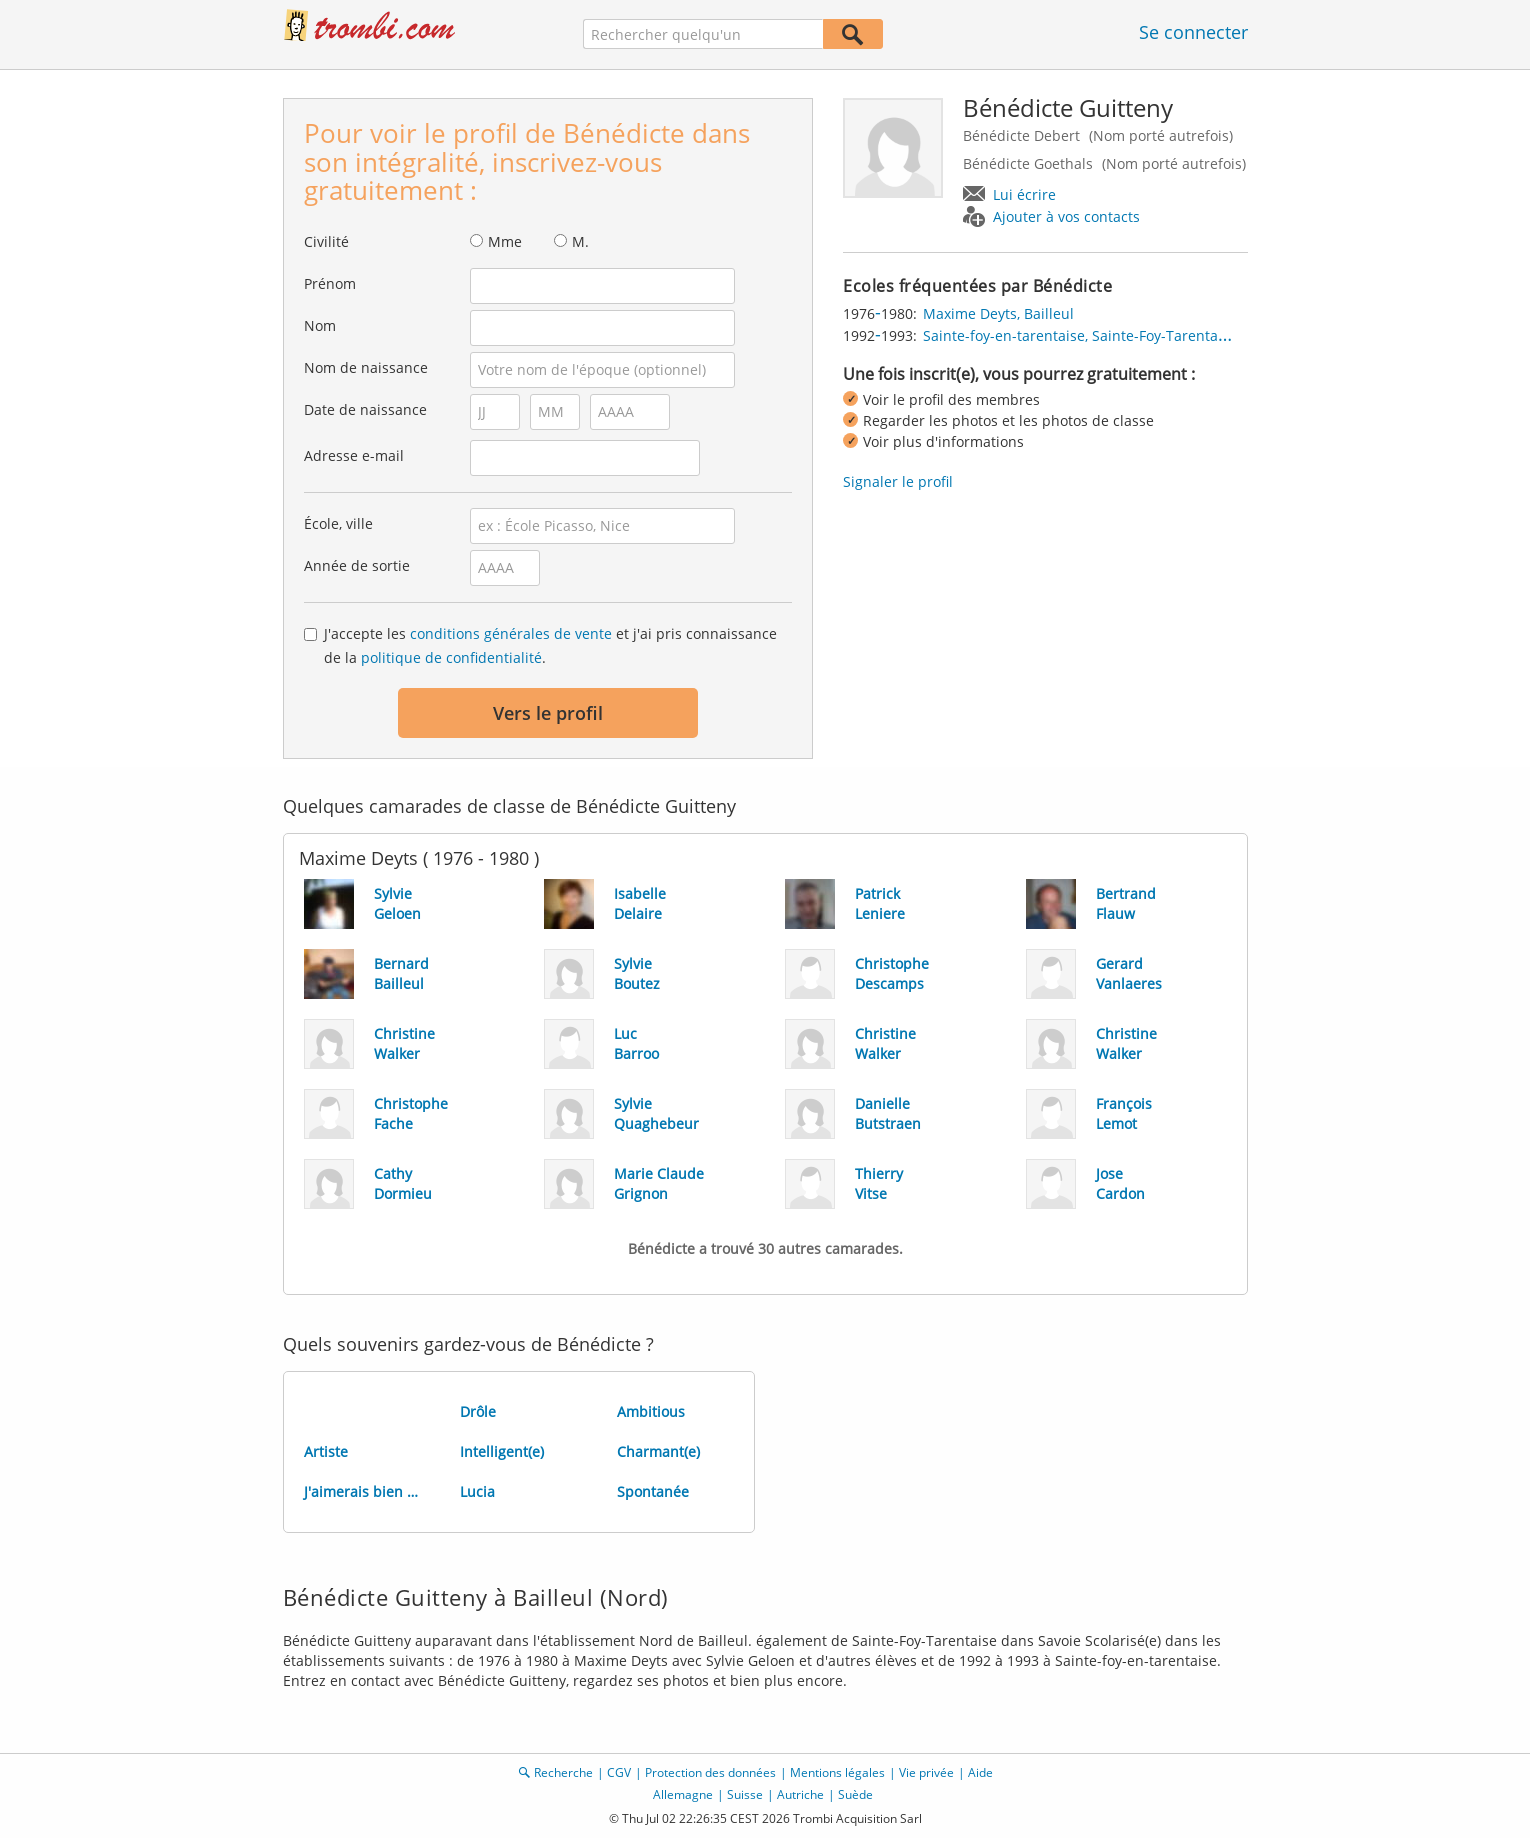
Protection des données (710, 1772)
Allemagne (683, 1794)
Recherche (563, 1772)
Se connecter (1193, 32)
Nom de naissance (366, 367)
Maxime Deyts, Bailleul (998, 313)
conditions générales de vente (511, 633)
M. (580, 241)
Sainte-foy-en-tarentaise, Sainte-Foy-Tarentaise (1080, 335)
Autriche (800, 1794)
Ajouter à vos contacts (1066, 216)
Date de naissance (365, 409)
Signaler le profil (898, 481)
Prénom (330, 283)
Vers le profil (548, 713)
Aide (980, 1772)
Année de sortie (357, 565)
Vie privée (926, 1772)
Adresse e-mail (354, 455)
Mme (505, 241)
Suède (855, 1794)
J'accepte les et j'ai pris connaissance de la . (550, 645)
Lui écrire (1024, 194)
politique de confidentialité (451, 657)
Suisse (745, 1794)
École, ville (338, 523)
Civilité (326, 241)
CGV (619, 1772)
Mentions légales (837, 1772)
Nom (320, 325)
